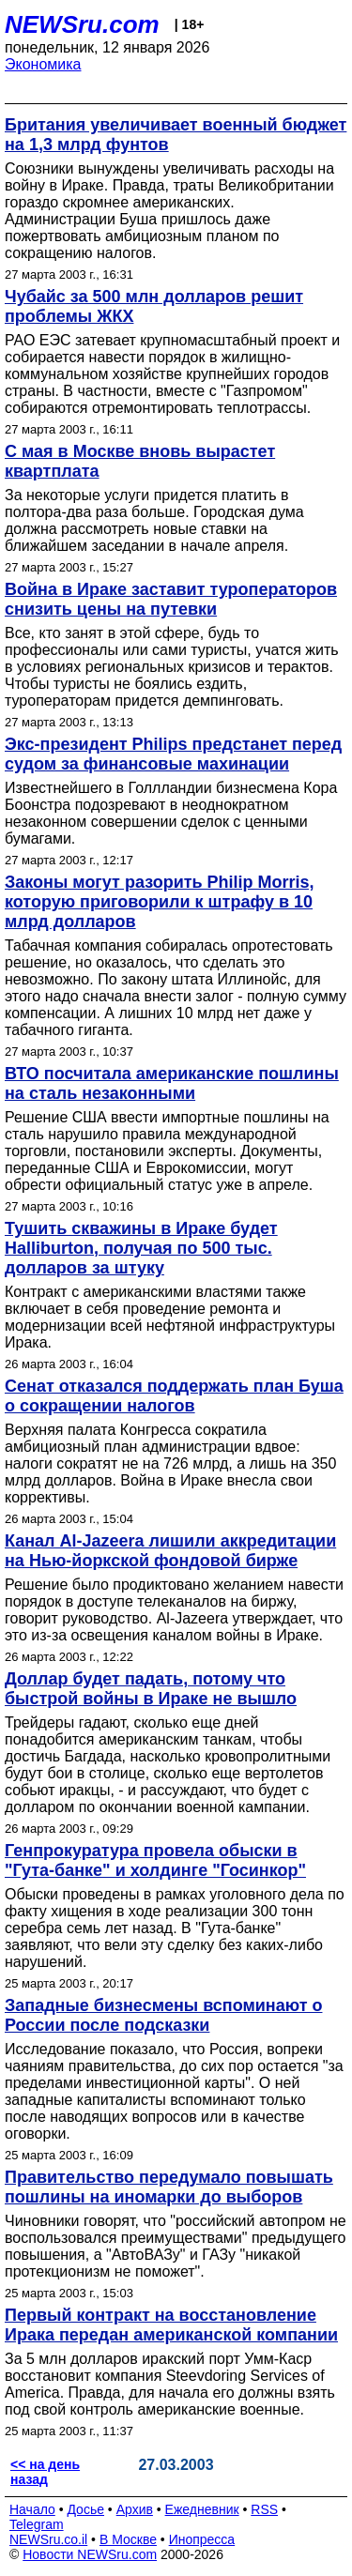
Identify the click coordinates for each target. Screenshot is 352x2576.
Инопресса (202, 2539)
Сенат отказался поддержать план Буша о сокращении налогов (174, 1396)
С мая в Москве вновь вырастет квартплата (140, 461)
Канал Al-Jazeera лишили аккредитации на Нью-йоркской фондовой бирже (170, 1551)
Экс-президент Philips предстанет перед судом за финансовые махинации (173, 754)
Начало (32, 2509)
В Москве (128, 2539)
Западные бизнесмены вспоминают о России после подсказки (163, 2015)
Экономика (43, 64)
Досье (85, 2509)
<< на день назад (45, 2472)
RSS (264, 2509)
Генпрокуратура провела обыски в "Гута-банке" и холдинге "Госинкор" (155, 1860)
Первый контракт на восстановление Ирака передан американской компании (171, 2325)
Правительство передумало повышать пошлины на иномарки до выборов (169, 2187)
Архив (134, 2509)
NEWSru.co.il (48, 2539)
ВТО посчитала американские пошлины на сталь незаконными (172, 1083)
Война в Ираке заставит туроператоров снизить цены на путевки (171, 599)
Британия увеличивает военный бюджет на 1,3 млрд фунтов (175, 134)
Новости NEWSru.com (90, 2554)
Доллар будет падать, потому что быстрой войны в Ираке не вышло (151, 1688)
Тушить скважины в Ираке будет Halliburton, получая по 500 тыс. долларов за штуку (141, 1248)
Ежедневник (202, 2509)
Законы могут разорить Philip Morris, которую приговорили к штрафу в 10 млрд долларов (159, 902)
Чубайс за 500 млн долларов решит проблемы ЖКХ (154, 306)
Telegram (36, 2524)
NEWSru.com (82, 24)
